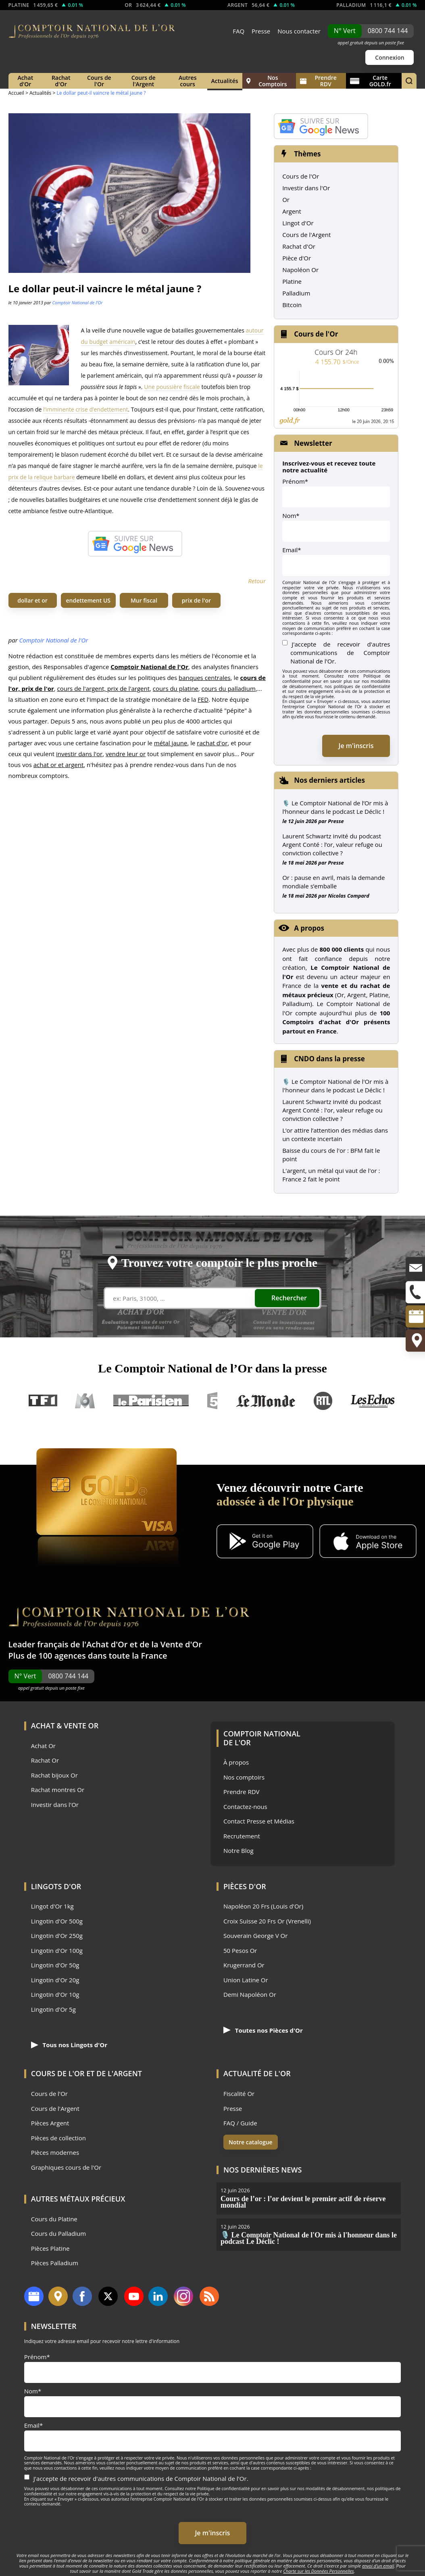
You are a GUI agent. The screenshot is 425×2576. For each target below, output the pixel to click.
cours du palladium (229, 688)
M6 (85, 1400)
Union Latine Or (245, 1980)
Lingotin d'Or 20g (55, 1980)
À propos (236, 1762)
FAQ (238, 31)
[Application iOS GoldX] (368, 1542)
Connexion (389, 57)
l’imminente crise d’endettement (85, 409)
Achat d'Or (25, 81)
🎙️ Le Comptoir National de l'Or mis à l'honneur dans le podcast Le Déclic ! (335, 1085)
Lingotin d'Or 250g (57, 1935)
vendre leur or (126, 754)
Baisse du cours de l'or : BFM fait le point (331, 1154)
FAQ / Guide (240, 2123)
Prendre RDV (318, 81)
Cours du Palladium (58, 2233)
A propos (309, 928)
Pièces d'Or (244, 1886)
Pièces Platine (50, 2248)
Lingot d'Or (298, 223)
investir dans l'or (79, 754)
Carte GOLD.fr (370, 81)
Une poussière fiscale (172, 387)
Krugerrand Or (244, 1965)
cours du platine (175, 688)
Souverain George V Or (255, 1935)
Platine (292, 281)
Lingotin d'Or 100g (57, 1950)
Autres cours (188, 81)
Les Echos (373, 1400)
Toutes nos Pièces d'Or (263, 2030)
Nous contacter (299, 31)
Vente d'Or (181, 1644)
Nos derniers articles (329, 780)
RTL (323, 1400)
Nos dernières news (262, 2170)
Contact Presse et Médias (258, 1821)
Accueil (16, 92)
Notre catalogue (251, 2142)
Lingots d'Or (56, 1886)
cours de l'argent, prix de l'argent (103, 688)
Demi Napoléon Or (249, 1994)
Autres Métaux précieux (78, 2199)
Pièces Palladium (54, 2263)
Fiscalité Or (238, 2093)
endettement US (88, 600)
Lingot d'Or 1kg (52, 1906)
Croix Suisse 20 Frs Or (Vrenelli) (267, 1921)
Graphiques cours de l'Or (66, 2167)
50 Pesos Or (240, 1950)
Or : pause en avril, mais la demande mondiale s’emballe (333, 881)
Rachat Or (45, 1760)
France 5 (212, 1400)
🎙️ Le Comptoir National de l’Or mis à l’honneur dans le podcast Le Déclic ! (335, 807)
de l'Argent (119, 2073)
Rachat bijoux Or (54, 1775)
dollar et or (32, 600)
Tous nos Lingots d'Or (69, 2045)
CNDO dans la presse (329, 1058)
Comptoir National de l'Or (77, 302)
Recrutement (241, 1836)
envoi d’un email (378, 2566)
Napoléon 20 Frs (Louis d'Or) (263, 1906)
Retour (257, 581)
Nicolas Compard (348, 895)
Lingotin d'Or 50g (55, 1965)
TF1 (43, 1400)
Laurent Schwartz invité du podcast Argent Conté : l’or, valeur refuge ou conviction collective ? (332, 844)
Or (286, 199)
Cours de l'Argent (143, 81)
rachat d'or (212, 743)
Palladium (296, 293)
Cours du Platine (54, 2219)
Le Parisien (150, 1400)
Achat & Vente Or (64, 1725)
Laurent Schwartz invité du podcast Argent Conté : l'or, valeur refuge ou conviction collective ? (332, 1110)
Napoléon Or (300, 270)
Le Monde (266, 1400)
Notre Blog (238, 1850)
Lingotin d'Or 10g (55, 1994)
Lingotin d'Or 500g (57, 1921)
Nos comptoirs (244, 1777)
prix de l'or (196, 600)
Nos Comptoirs (266, 81)
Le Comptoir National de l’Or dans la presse (212, 1368)
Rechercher (289, 1297)
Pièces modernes (55, 2152)
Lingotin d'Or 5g (53, 2009)
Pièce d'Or (296, 258)
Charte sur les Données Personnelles (318, 2571)
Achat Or (43, 1745)
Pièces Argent (50, 2123)
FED (203, 699)
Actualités (224, 81)
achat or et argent (58, 765)
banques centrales (205, 678)
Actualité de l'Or (257, 2073)
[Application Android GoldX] (265, 1542)
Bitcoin (292, 305)
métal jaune (171, 743)
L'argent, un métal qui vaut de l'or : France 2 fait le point (331, 1174)
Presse (261, 31)
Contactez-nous (245, 1806)
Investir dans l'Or (306, 188)
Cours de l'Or (99, 81)
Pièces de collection (58, 2138)
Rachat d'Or (61, 81)
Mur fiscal (144, 600)
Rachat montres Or (57, 1789)
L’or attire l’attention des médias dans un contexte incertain (335, 1134)
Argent (291, 211)
